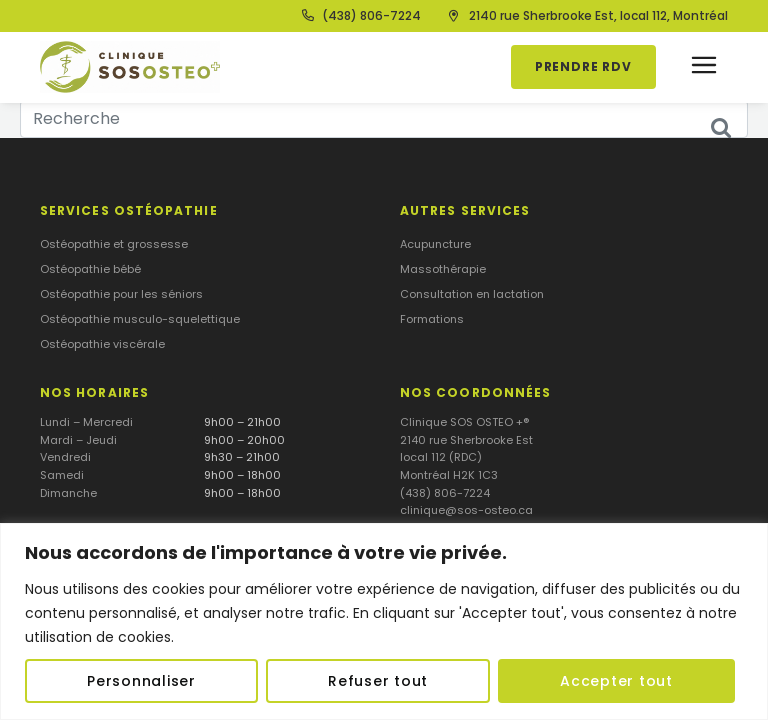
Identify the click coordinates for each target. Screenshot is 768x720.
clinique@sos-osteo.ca (466, 510)
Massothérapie (443, 269)
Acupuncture (435, 244)
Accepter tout (616, 681)
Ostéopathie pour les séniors (121, 294)
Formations (432, 319)
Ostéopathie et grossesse (114, 244)
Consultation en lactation (472, 294)
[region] (384, 621)
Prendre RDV (583, 66)
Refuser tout (378, 681)
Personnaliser (141, 681)
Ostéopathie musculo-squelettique (140, 319)
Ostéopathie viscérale (102, 344)
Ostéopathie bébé (90, 269)
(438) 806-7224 (445, 493)
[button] (704, 67)
